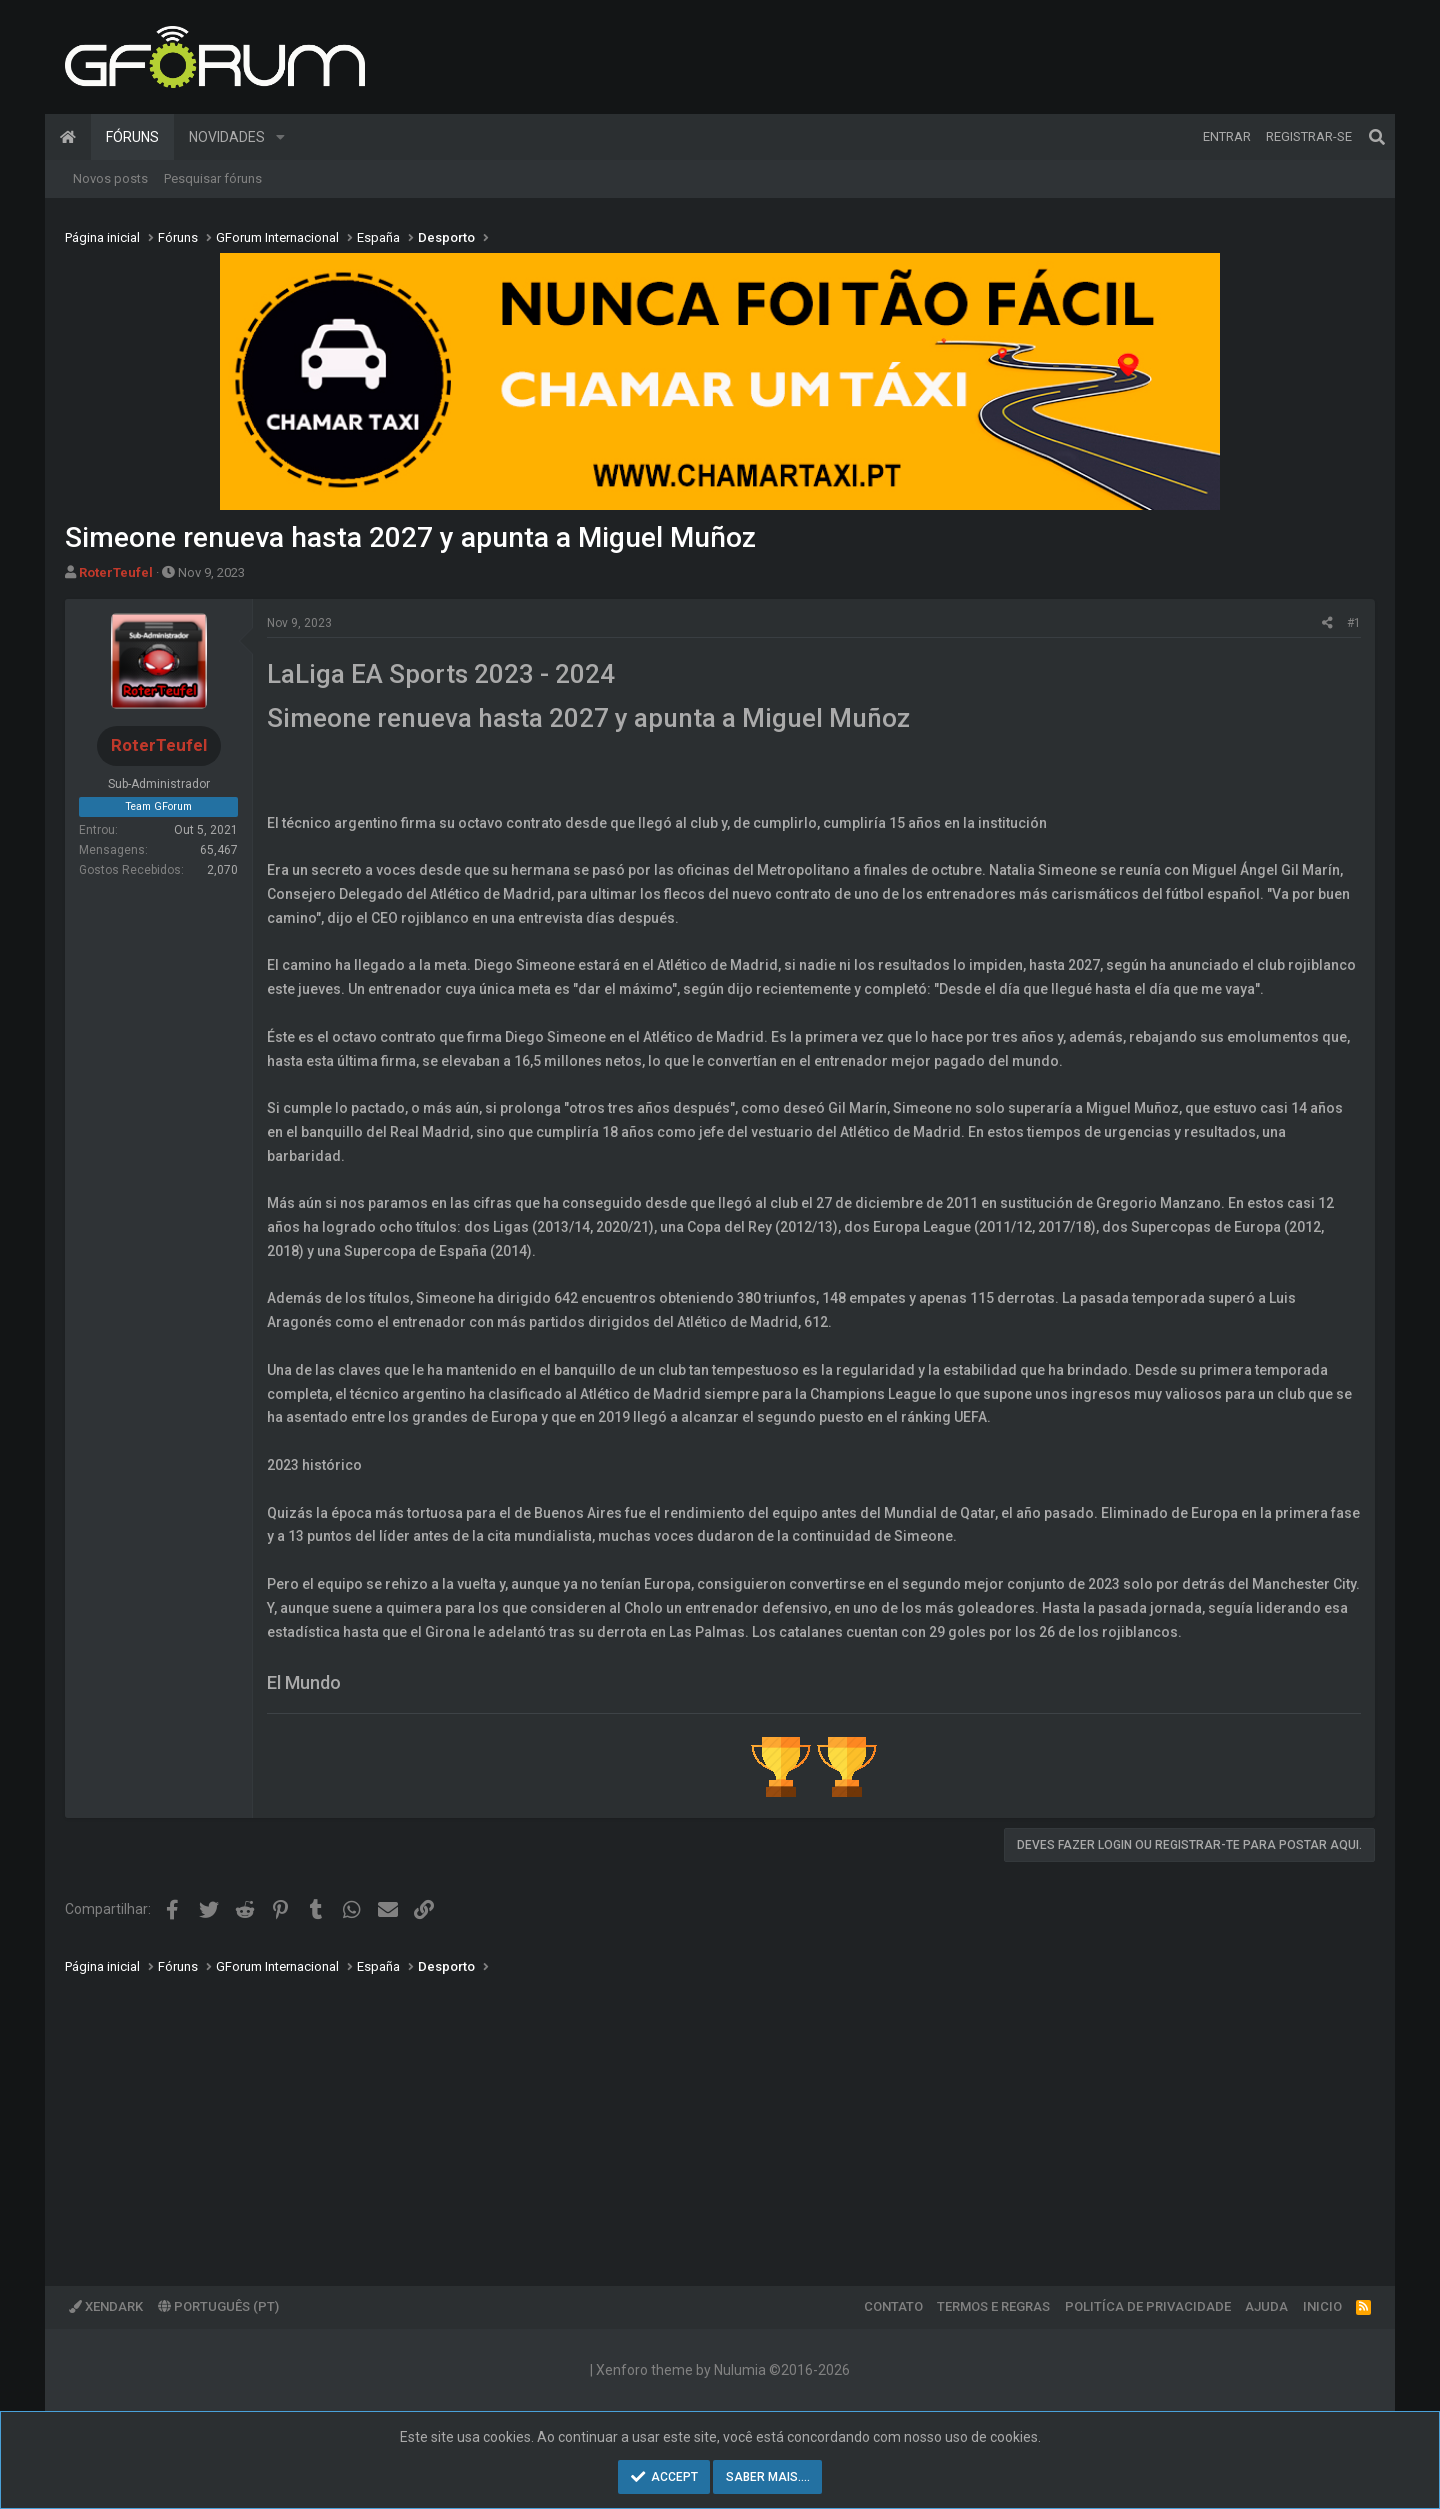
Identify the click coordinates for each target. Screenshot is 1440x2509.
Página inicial (68, 137)
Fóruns (132, 137)
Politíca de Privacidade (1148, 2306)
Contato (893, 2306)
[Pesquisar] (1377, 137)
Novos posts (110, 178)
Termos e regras (993, 2306)
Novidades (227, 137)
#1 (1354, 623)
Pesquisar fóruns (213, 178)
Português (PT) (218, 2306)
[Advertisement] (665, 2116)
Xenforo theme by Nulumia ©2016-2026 (723, 2370)
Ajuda (1266, 2306)
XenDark (106, 2306)
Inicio (1322, 2306)
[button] (280, 137)
